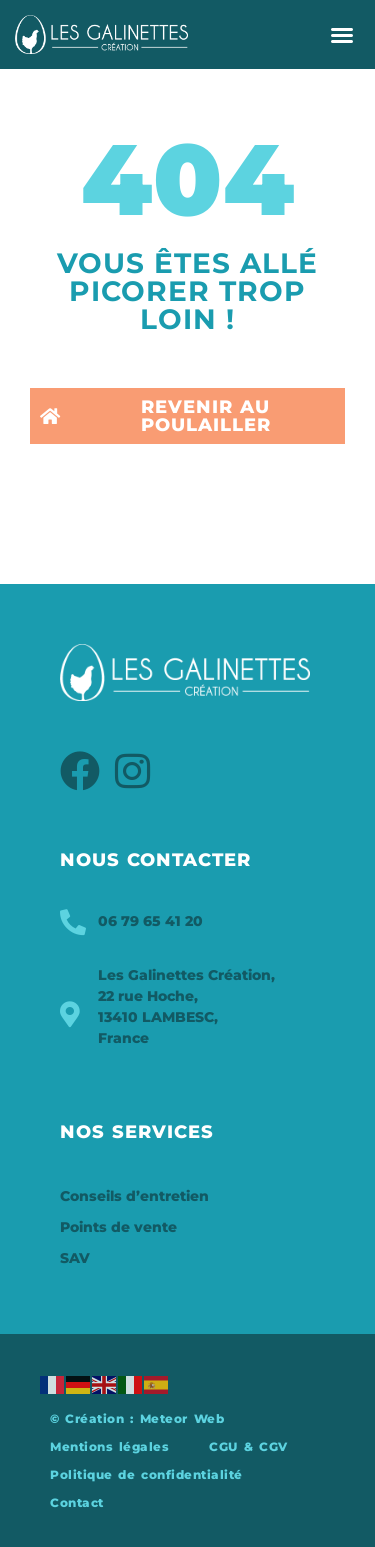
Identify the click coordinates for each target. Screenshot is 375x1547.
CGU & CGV (248, 1446)
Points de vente (118, 1227)
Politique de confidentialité (146, 1474)
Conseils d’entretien (134, 1196)
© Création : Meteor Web (137, 1418)
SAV (75, 1258)
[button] (342, 35)
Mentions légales (109, 1446)
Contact (77, 1502)
